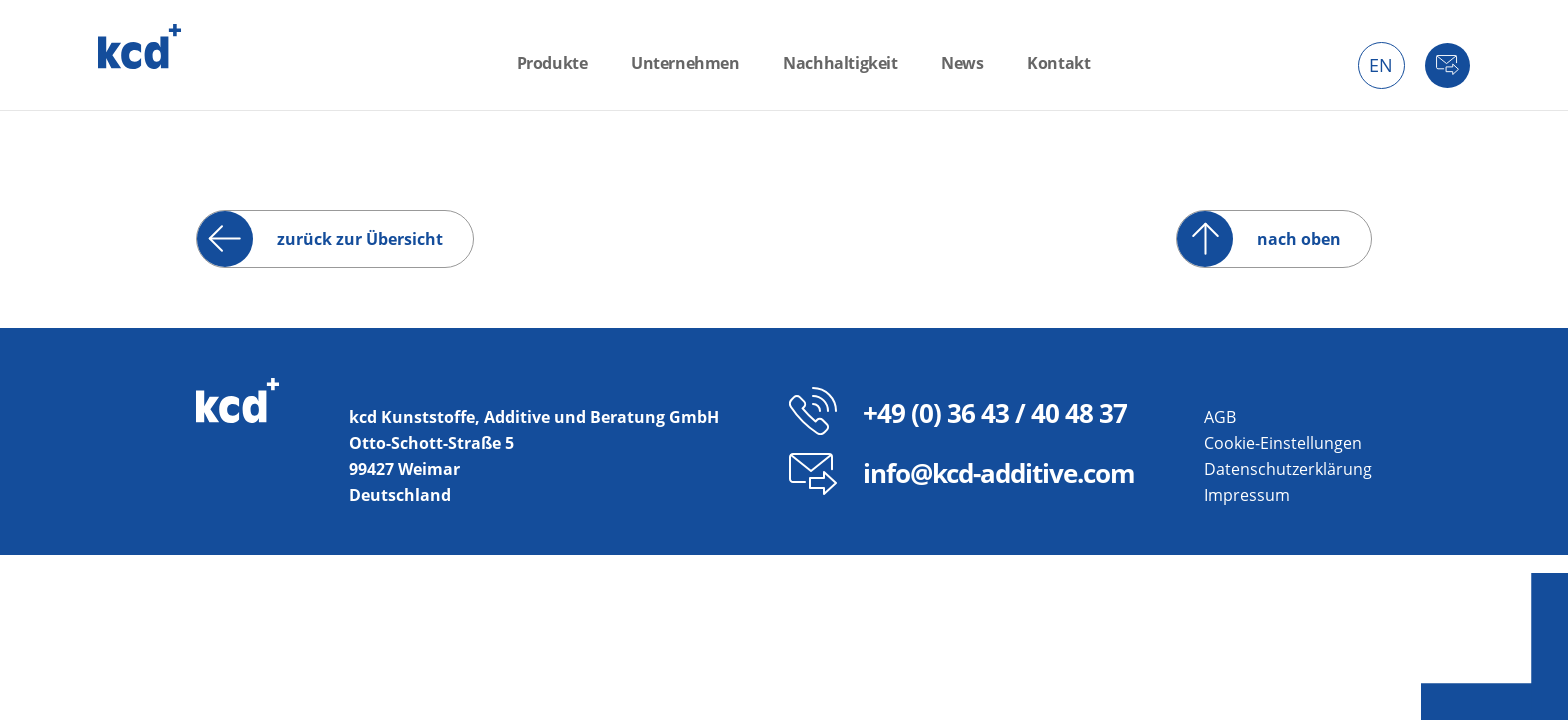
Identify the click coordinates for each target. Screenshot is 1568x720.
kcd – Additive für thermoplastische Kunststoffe (140, 46)
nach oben (1299, 239)
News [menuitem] (962, 63)
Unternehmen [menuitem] (685, 63)
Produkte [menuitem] (552, 63)
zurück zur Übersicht (360, 239)
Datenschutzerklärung (1288, 469)
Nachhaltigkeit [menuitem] (840, 63)
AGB (1220, 417)
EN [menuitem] (1381, 65)
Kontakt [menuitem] (1058, 63)
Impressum (1247, 495)
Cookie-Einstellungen (1283, 443)
